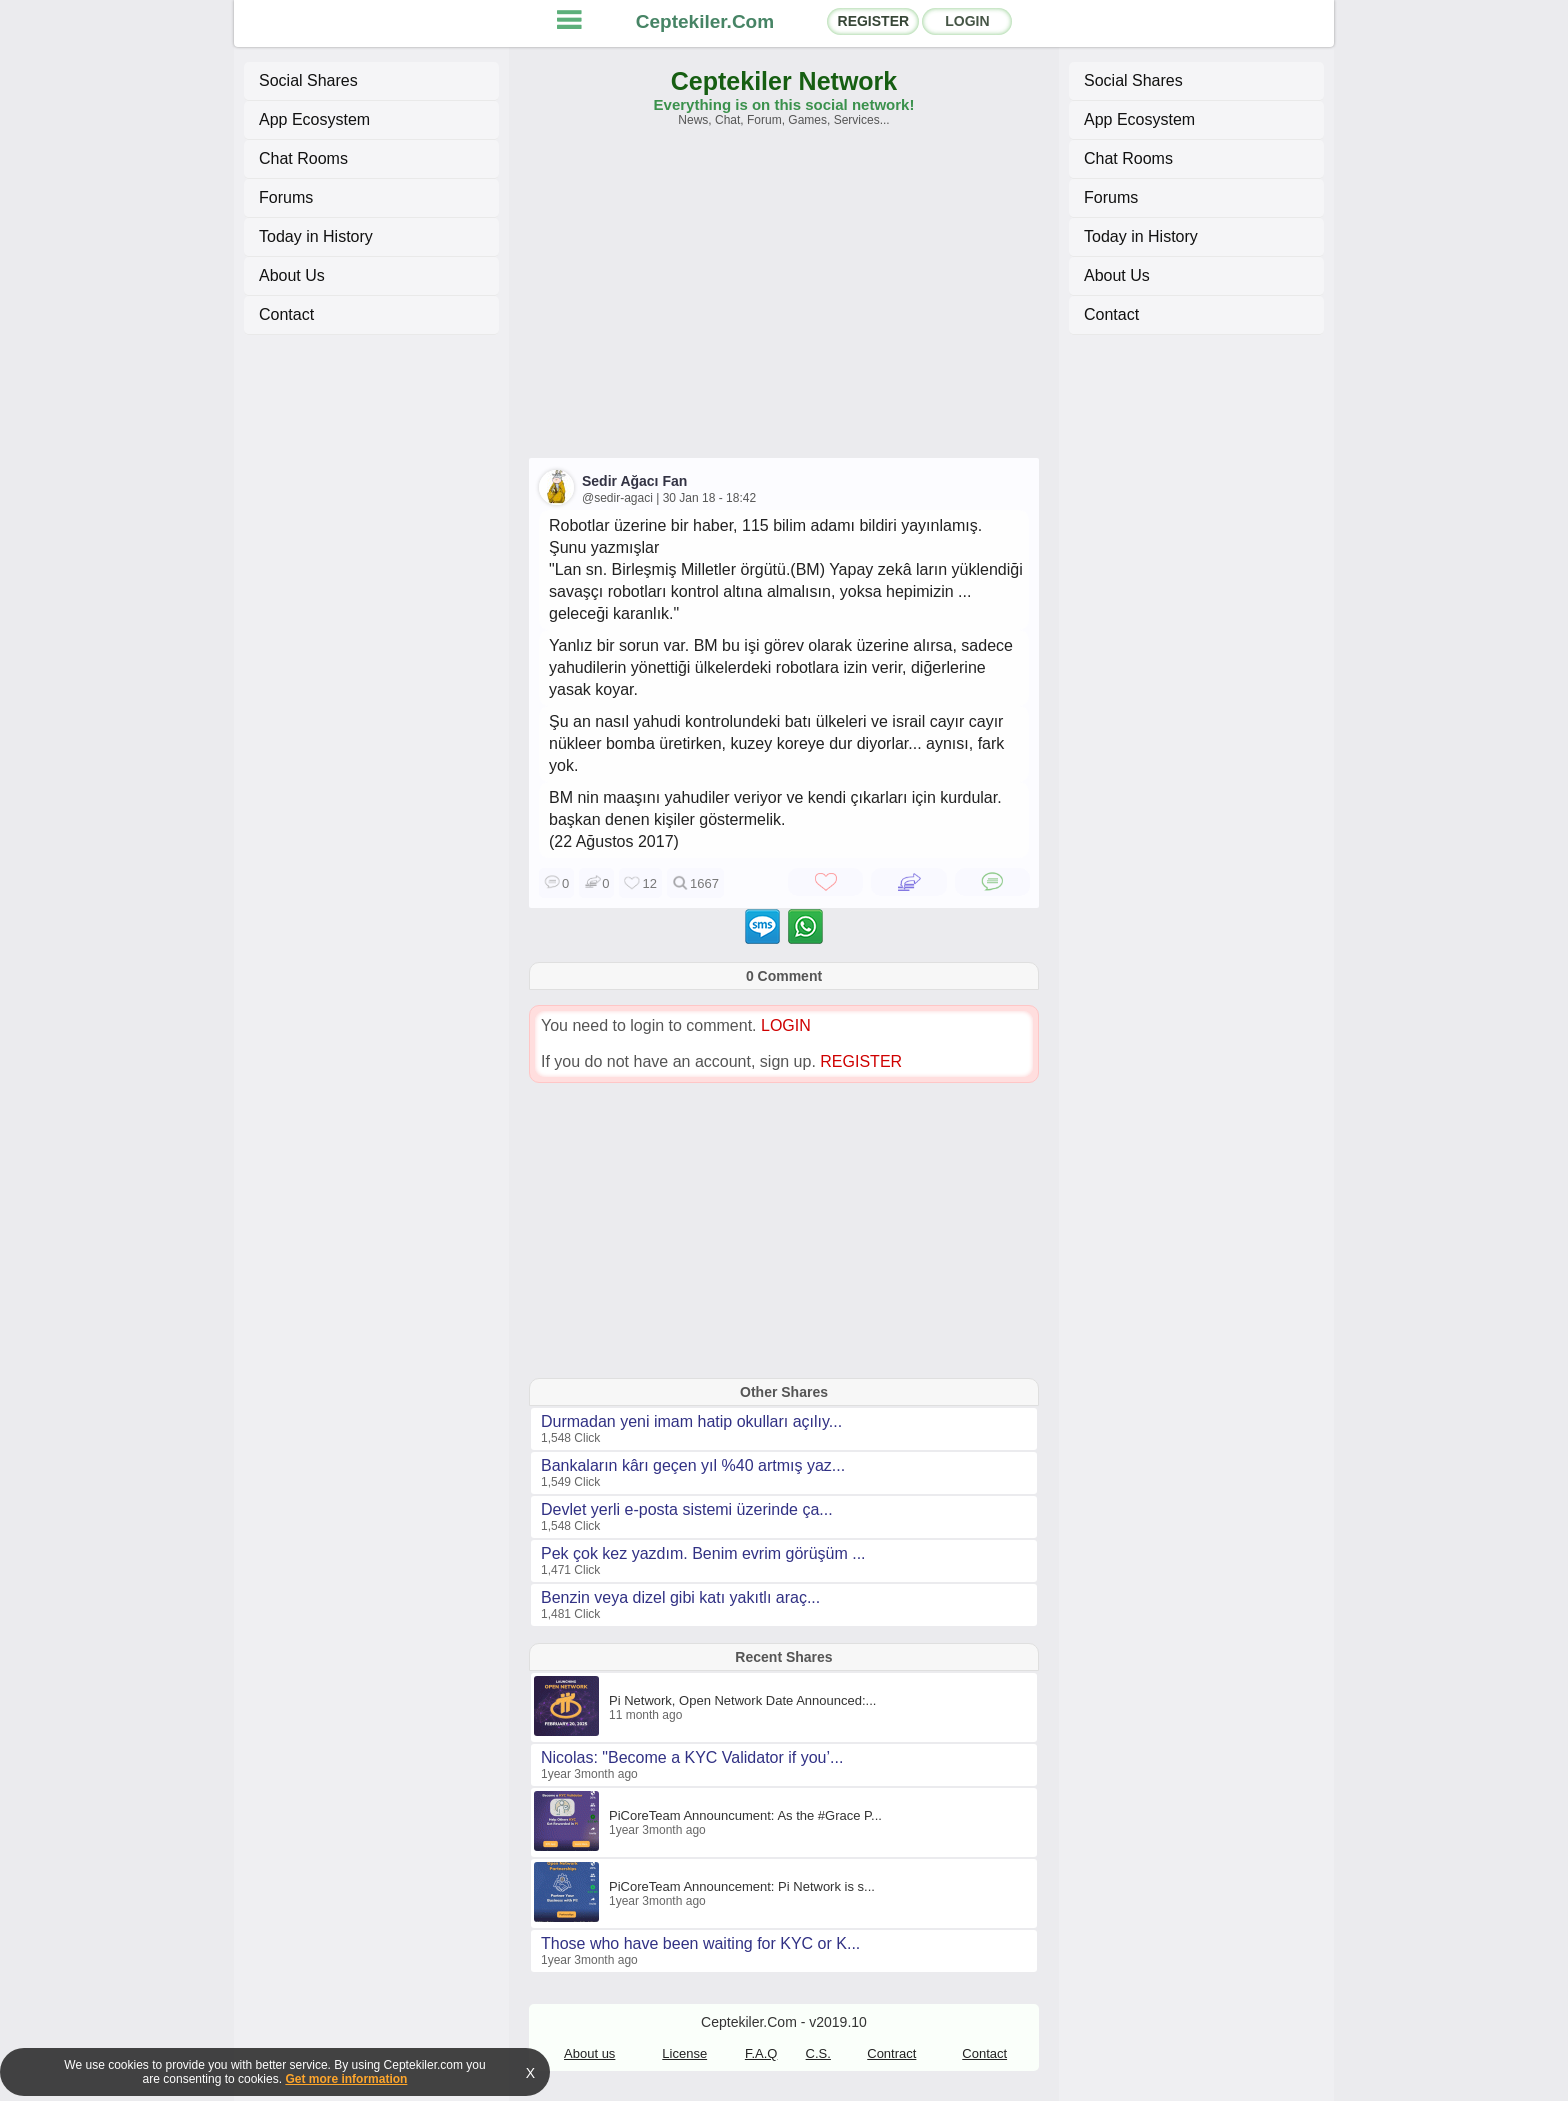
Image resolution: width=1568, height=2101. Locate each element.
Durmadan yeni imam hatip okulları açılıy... (691, 1421)
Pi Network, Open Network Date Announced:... (742, 1700)
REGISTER (874, 21)
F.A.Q (761, 2053)
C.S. (818, 2053)
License (684, 2053)
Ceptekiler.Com (705, 21)
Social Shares (308, 80)
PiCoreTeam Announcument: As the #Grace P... (745, 1815)
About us (589, 2053)
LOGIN (967, 21)
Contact (286, 314)
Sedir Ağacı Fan (634, 481)
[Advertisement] (784, 302)
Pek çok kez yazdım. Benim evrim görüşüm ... (703, 1553)
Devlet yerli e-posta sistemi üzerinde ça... (687, 1509)
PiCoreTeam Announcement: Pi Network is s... (742, 1886)
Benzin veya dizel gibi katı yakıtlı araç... (680, 1597)
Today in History (316, 236)
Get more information (346, 2079)
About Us (292, 275)
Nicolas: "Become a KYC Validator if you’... (692, 1757)
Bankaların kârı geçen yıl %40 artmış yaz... (693, 1465)
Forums (286, 197)
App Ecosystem (314, 119)
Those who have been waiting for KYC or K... (700, 1943)
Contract (891, 2053)
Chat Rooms (303, 158)
